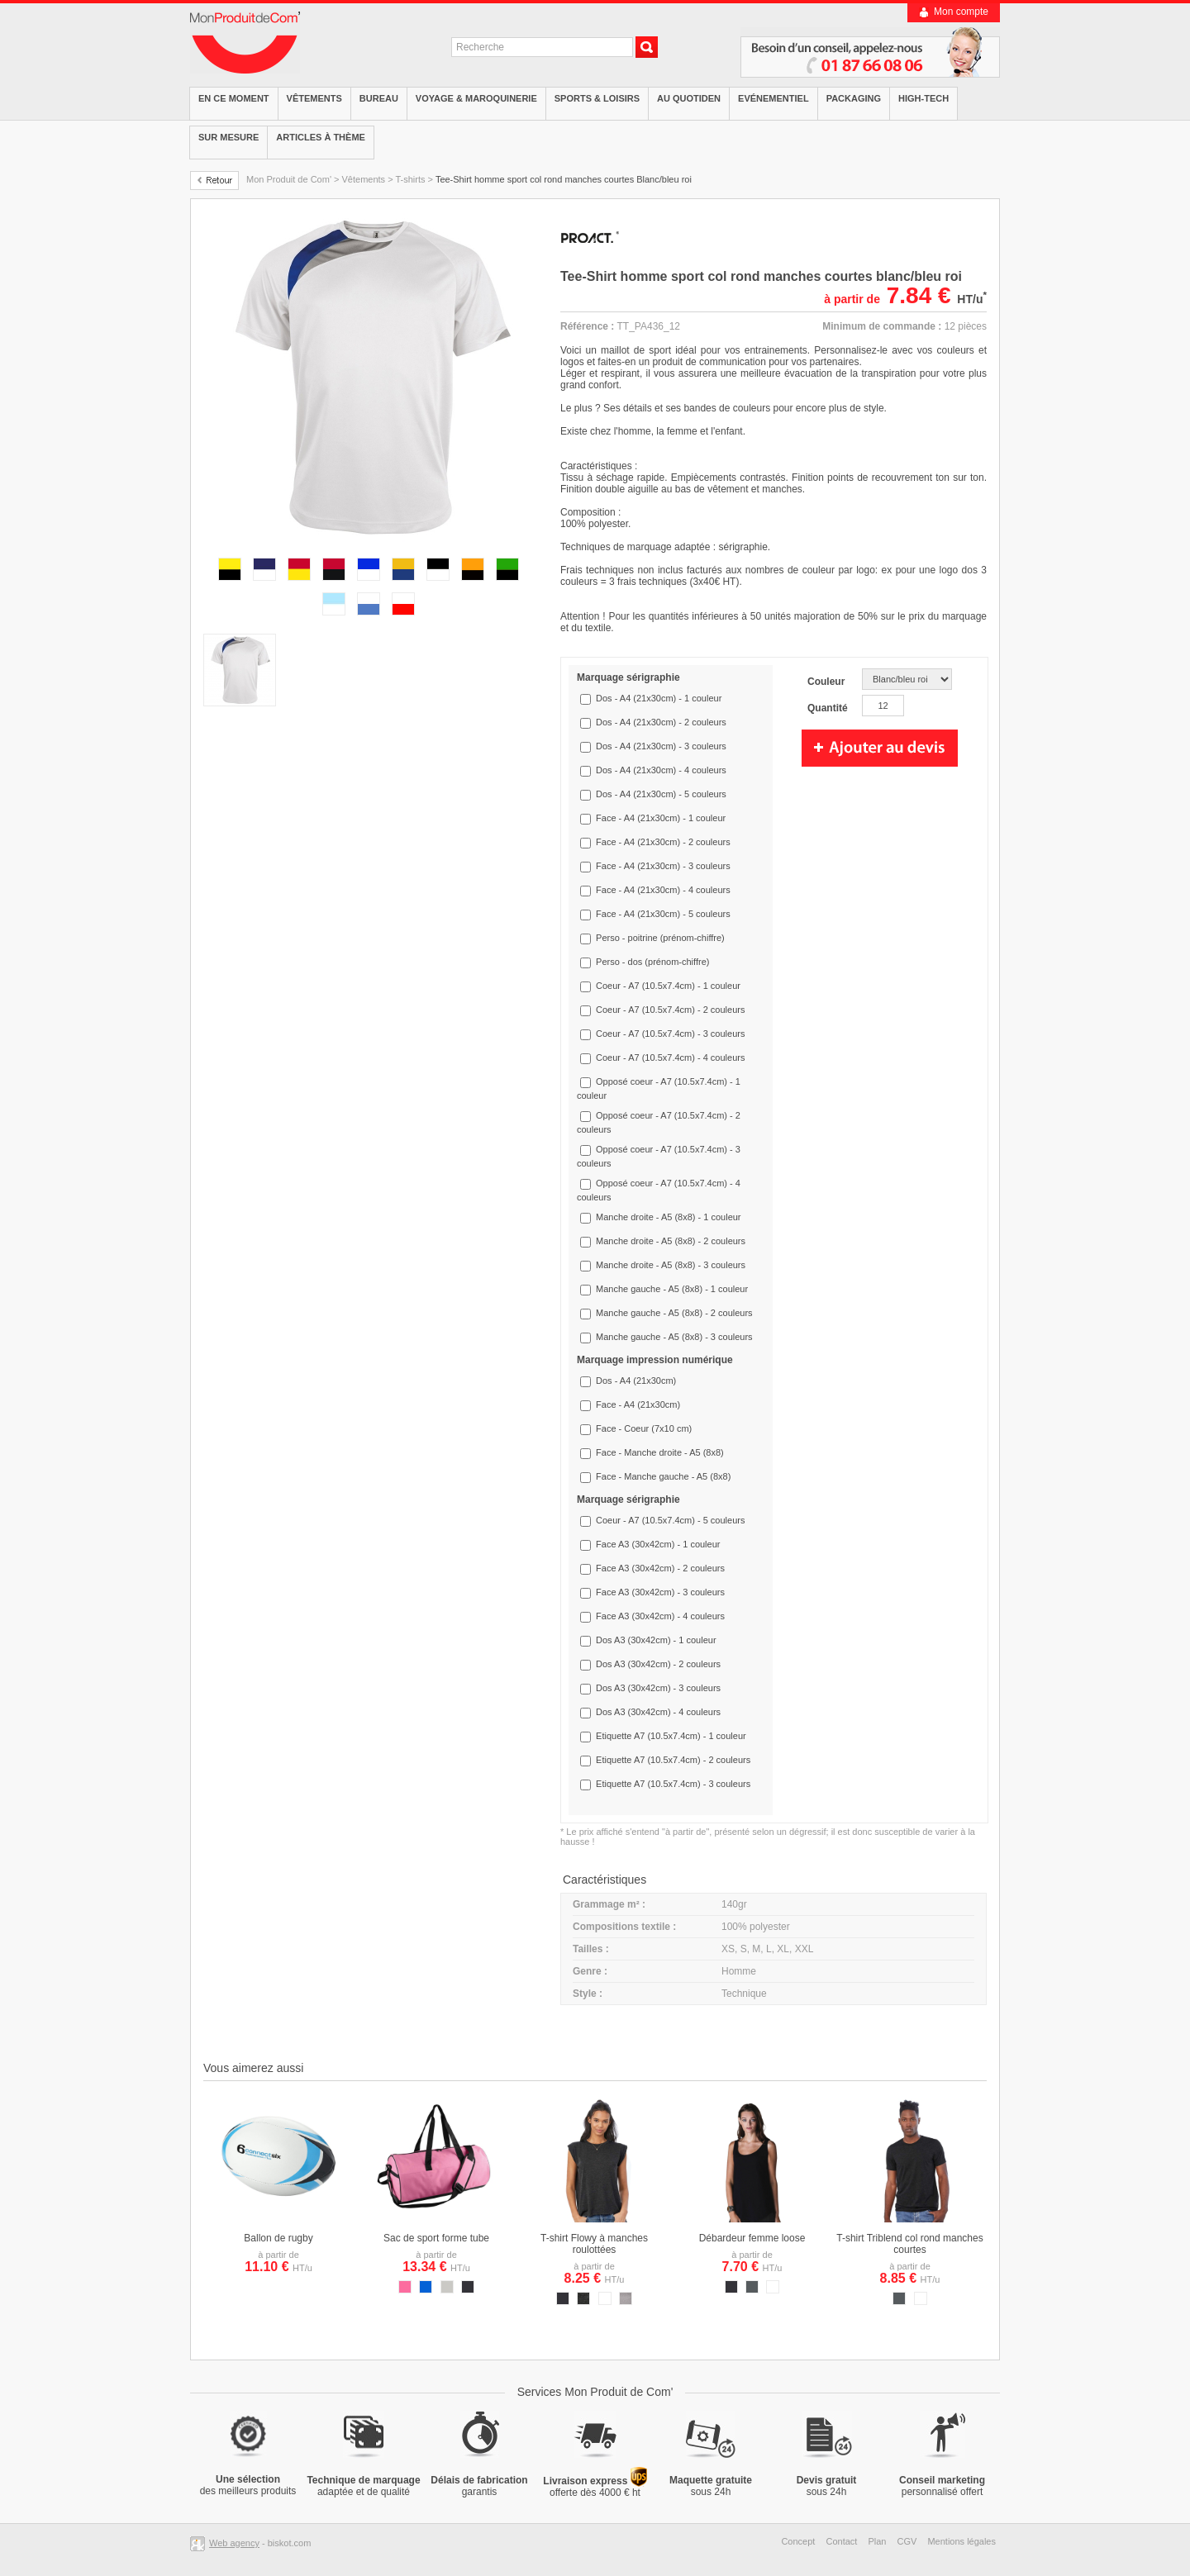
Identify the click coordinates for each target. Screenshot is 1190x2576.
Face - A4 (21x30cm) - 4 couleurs (663, 890)
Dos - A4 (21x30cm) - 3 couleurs (661, 746)
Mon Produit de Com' (288, 179)
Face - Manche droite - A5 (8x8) (660, 1452)
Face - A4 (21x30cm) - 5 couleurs (663, 914)
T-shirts (410, 179)
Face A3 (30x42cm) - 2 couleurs (660, 1568)
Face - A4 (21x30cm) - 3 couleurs (663, 866)
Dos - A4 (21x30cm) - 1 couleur (658, 698)
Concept (798, 2541)
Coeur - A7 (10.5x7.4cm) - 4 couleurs (670, 1057)
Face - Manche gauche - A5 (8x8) (663, 1476)
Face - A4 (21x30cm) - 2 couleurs (663, 842)
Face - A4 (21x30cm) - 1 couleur (661, 818)
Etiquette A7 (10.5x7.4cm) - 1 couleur (671, 1736)
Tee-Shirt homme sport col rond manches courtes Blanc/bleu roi (564, 179)
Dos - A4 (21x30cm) (636, 1380)
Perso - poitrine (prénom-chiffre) (660, 938)
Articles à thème (320, 137)
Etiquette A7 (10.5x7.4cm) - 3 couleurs (673, 1784)
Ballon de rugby (278, 2238)
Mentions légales (961, 2541)
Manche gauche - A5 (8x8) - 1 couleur (672, 1289)
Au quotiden (689, 98)
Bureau (378, 98)
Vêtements (314, 98)
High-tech (923, 98)
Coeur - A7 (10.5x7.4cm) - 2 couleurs (670, 1010)
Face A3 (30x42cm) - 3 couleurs (660, 1592)
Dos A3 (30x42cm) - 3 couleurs (658, 1688)
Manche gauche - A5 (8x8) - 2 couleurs (674, 1313)
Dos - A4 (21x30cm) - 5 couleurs (661, 794)
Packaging (853, 98)
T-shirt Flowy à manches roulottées (594, 2243)
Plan (877, 2541)
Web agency (234, 2543)
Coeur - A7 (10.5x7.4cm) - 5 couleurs (670, 1520)
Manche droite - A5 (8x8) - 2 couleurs (670, 1241)
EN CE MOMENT (233, 98)
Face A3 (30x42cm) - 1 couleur (658, 1544)
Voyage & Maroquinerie (476, 98)
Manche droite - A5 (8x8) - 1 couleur (668, 1217)
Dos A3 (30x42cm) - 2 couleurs (658, 1664)
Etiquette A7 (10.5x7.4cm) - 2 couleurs (673, 1760)
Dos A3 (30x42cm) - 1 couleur (656, 1640)
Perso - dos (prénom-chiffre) (652, 962)
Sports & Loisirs (597, 98)
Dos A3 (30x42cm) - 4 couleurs (658, 1712)
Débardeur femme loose (752, 2238)
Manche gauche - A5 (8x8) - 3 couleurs (674, 1337)
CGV (907, 2541)
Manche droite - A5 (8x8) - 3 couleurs (670, 1265)
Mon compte (961, 11)
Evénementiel (773, 98)
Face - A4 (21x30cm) (638, 1404)
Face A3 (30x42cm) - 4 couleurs (660, 1616)
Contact (841, 2541)
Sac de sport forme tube (436, 2238)
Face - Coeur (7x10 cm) (644, 1428)
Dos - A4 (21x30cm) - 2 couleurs (661, 722)
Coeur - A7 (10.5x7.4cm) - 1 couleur (668, 986)
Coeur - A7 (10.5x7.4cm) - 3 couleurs (670, 1033)
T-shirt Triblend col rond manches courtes (909, 2243)
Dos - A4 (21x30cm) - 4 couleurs (661, 770)
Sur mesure (228, 137)
